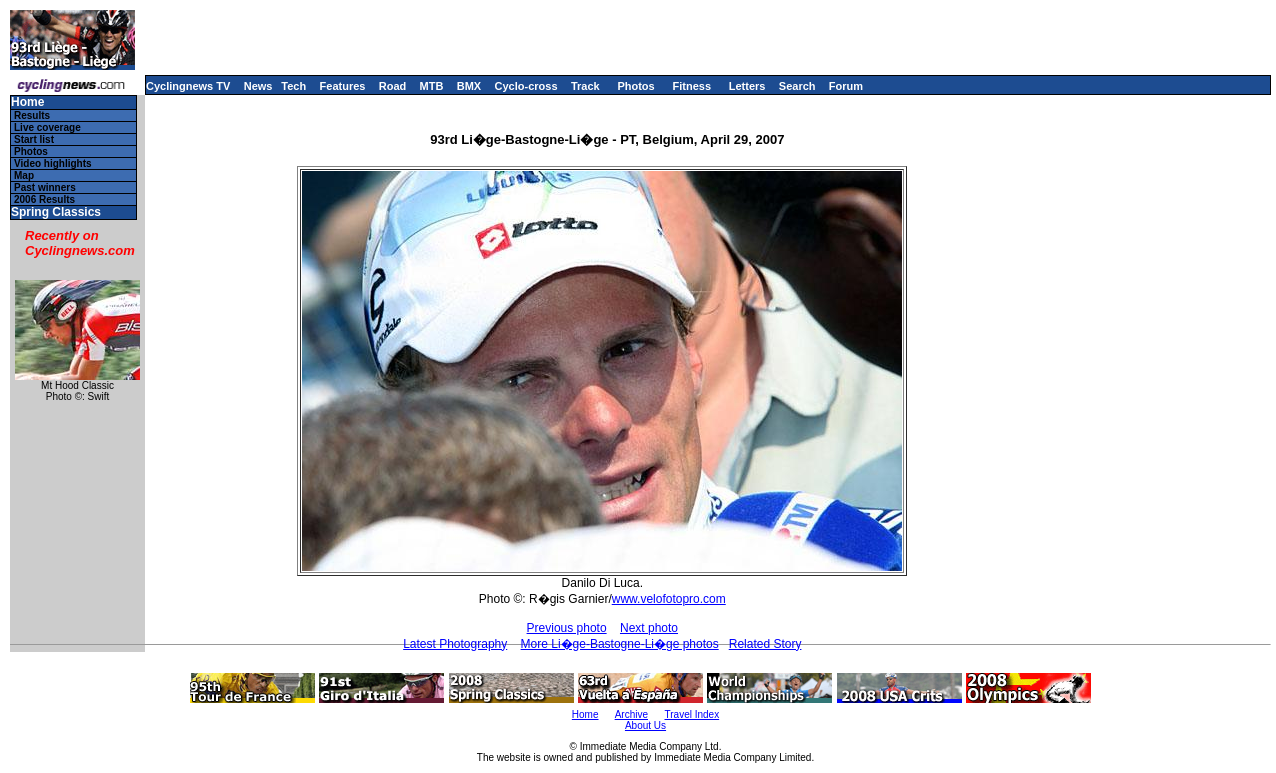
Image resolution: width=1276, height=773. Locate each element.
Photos (635, 86)
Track (585, 86)
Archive (631, 714)
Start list (34, 139)
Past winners (45, 187)
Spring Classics (56, 212)
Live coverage (47, 127)
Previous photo (567, 628)
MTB (432, 86)
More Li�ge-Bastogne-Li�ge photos (620, 644)
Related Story (765, 644)
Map (24, 175)
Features (343, 86)
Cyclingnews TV (188, 86)
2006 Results (44, 199)
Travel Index (692, 714)
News (258, 86)
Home (27, 102)
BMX (469, 86)
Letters (747, 86)
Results (32, 115)
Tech (293, 86)
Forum (846, 86)
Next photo (649, 628)
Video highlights (53, 163)
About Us (645, 725)
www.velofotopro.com (669, 599)
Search (797, 86)
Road (393, 86)
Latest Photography (455, 644)
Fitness (691, 86)
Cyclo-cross (526, 86)
